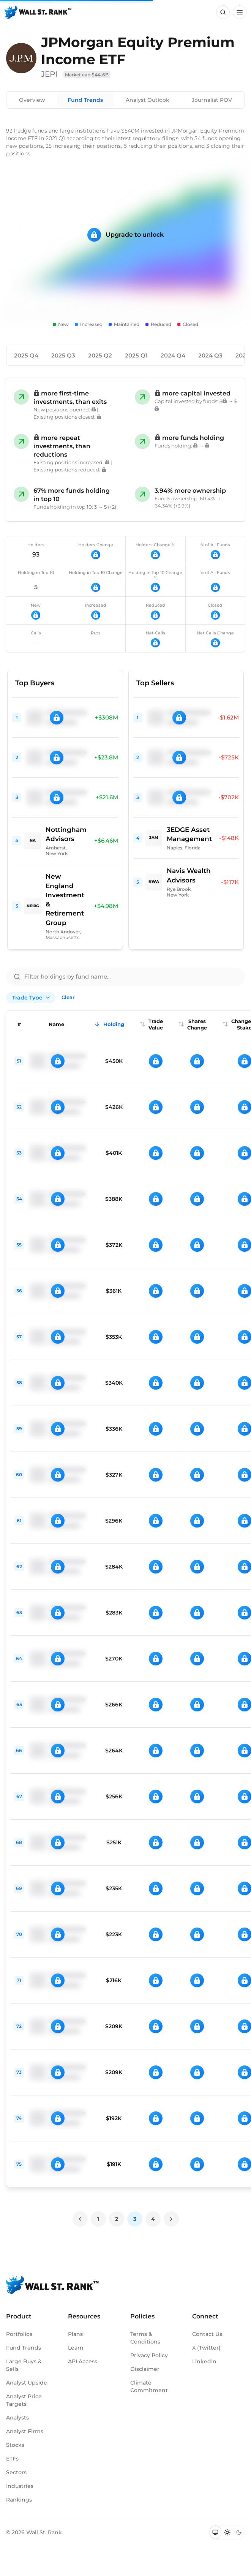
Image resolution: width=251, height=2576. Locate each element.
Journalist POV (212, 99)
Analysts (17, 2417)
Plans (75, 2334)
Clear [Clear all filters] (68, 997)
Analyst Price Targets (24, 2400)
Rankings (19, 2499)
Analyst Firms (24, 2431)
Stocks (15, 2445)
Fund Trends (85, 99)
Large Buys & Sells (24, 2365)
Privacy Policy (149, 2355)
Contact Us (207, 2334)
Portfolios (19, 2334)
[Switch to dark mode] (239, 2532)
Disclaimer (144, 2369)
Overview (32, 99)
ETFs (12, 2458)
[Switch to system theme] (215, 2532)
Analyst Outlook (147, 99)
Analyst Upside (26, 2382)
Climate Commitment (149, 2386)
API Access (82, 2361)
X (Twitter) (206, 2347)
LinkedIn (204, 2361)
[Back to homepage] (38, 12)
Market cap (87, 74)
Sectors (16, 2472)
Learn (76, 2347)
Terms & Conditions (145, 2338)
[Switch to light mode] (227, 2532)
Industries (19, 2486)
